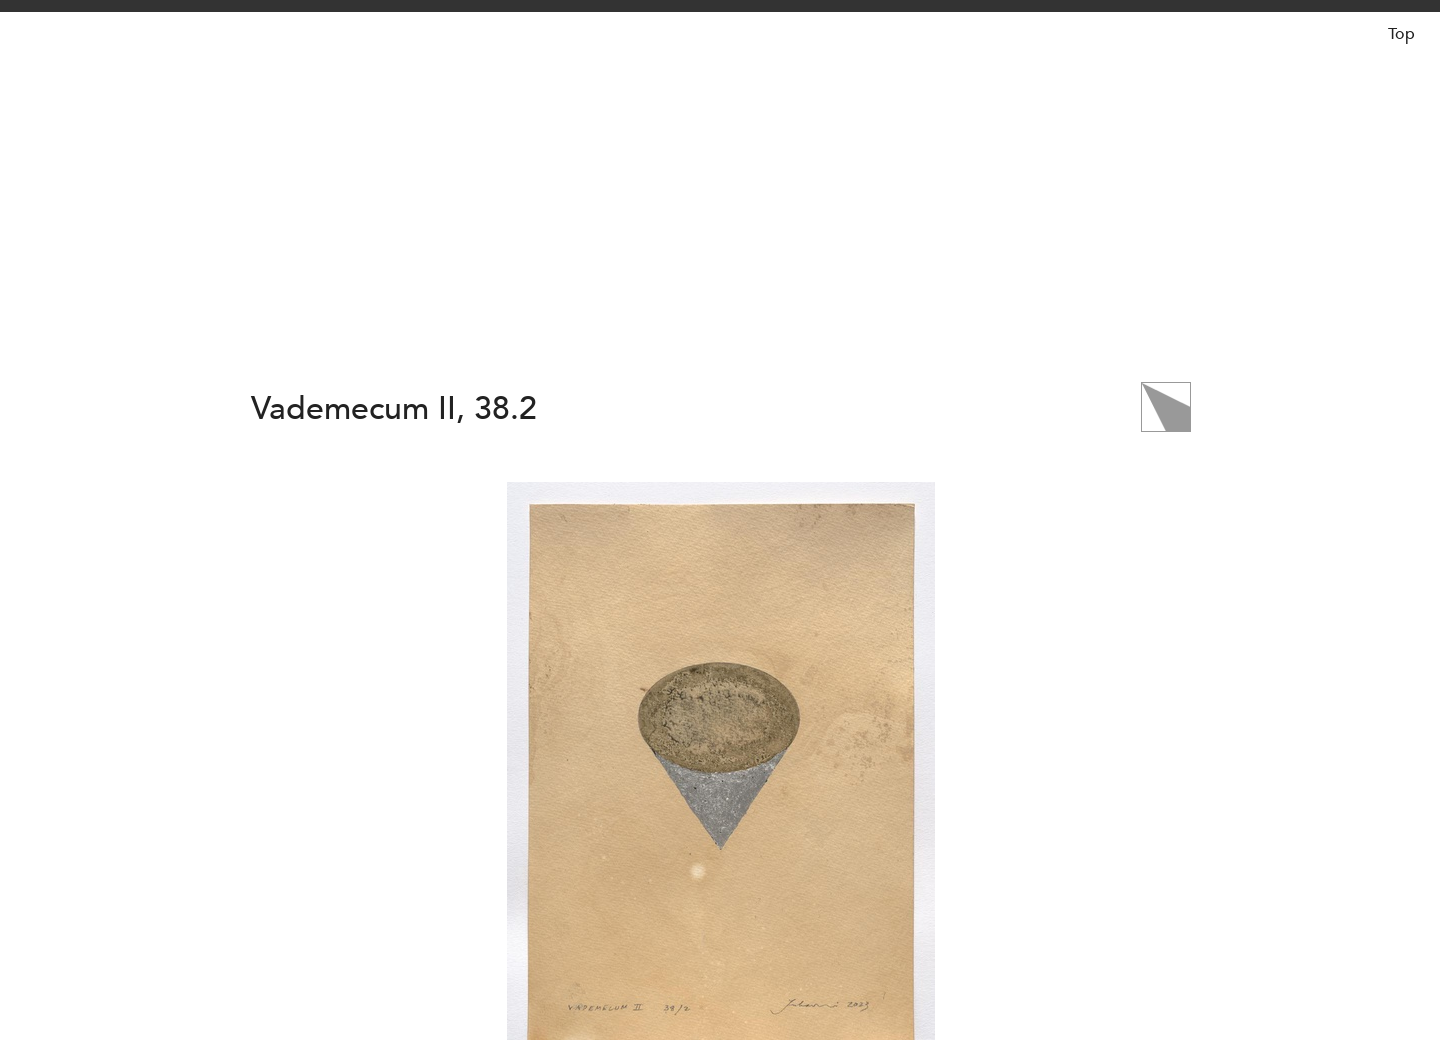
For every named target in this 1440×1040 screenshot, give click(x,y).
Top (1401, 34)
